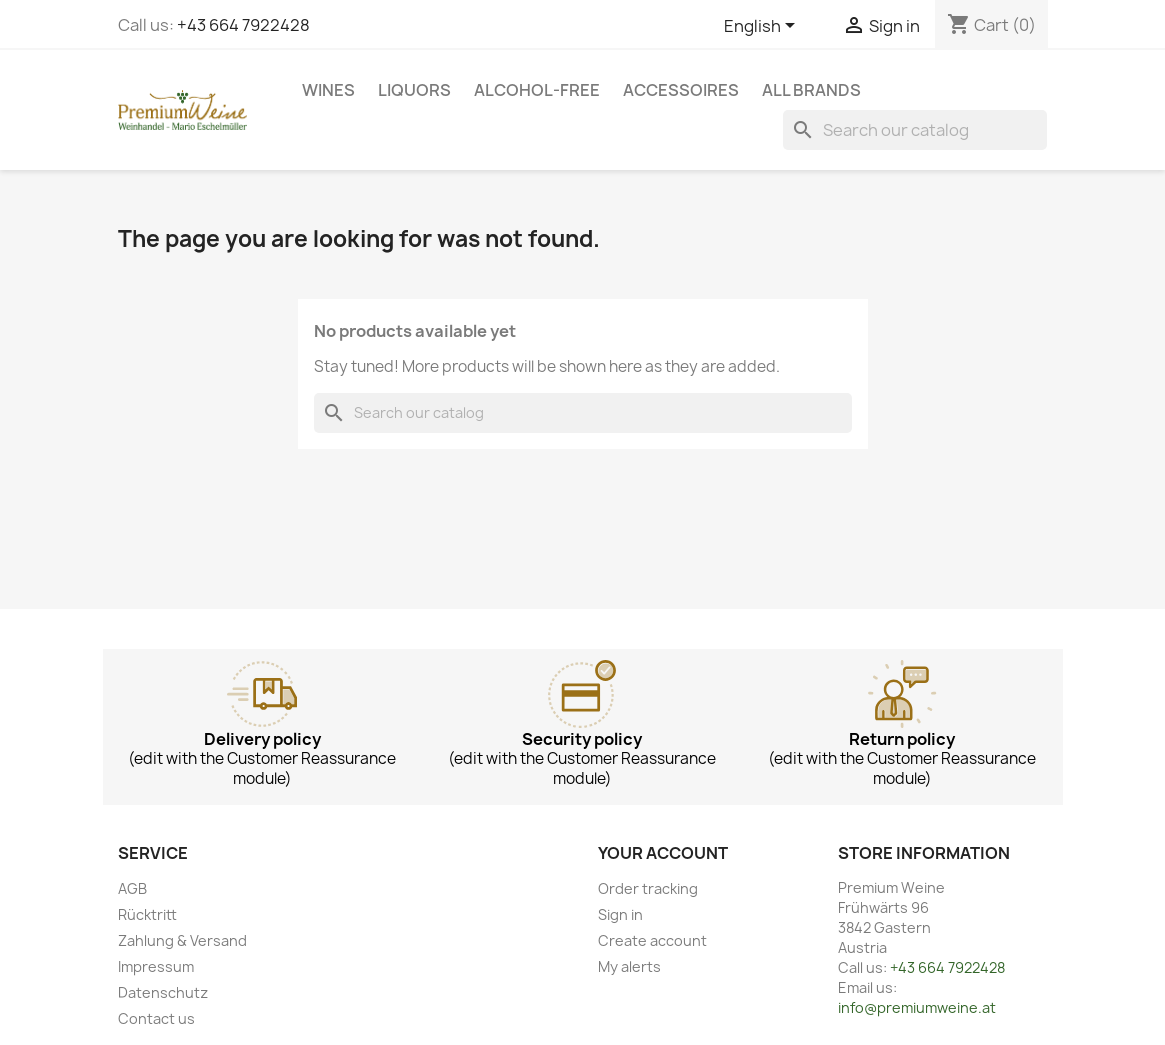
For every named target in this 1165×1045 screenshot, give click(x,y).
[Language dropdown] (763, 27)
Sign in (620, 914)
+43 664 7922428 (243, 25)
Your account (663, 853)
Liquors (414, 90)
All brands (811, 90)
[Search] (915, 130)
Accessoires (681, 90)
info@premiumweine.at (917, 1007)
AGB (132, 888)
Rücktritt (147, 914)
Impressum (156, 966)
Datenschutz (163, 992)
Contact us (156, 1018)
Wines (328, 90)
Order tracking (648, 888)
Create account (652, 940)
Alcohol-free (537, 90)
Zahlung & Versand (182, 940)
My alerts (629, 966)
